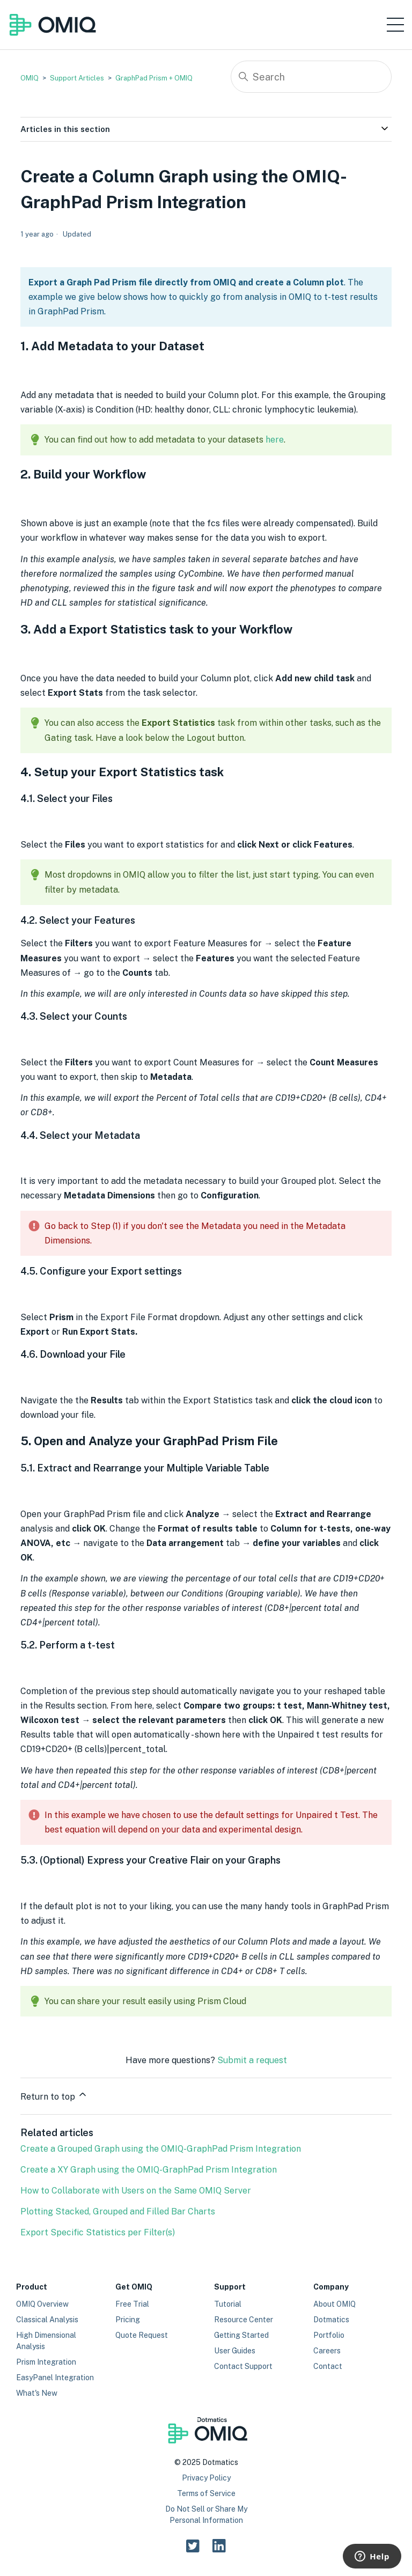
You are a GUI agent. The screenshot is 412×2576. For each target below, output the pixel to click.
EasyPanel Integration (55, 2377)
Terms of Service (206, 2493)
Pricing (127, 2319)
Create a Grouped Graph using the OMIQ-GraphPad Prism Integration (160, 2149)
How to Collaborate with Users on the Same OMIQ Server (135, 2190)
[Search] (311, 77)
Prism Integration (46, 2362)
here (275, 440)
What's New (36, 2393)
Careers (327, 2350)
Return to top (54, 2095)
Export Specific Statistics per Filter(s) (97, 2232)
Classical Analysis (47, 2319)
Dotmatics (331, 2319)
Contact (327, 2366)
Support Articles (77, 78)
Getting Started (241, 2335)
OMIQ (29, 78)
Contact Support (243, 2366)
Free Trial (132, 2304)
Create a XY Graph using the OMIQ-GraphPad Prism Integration (148, 2170)
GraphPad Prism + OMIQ (154, 78)
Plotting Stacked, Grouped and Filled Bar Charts (117, 2211)
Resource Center (243, 2319)
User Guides (234, 2350)
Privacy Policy (206, 2478)
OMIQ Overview (42, 2304)
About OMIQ (334, 2304)
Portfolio (328, 2335)
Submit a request (252, 2060)
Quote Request (141, 2335)
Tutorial (227, 2304)
